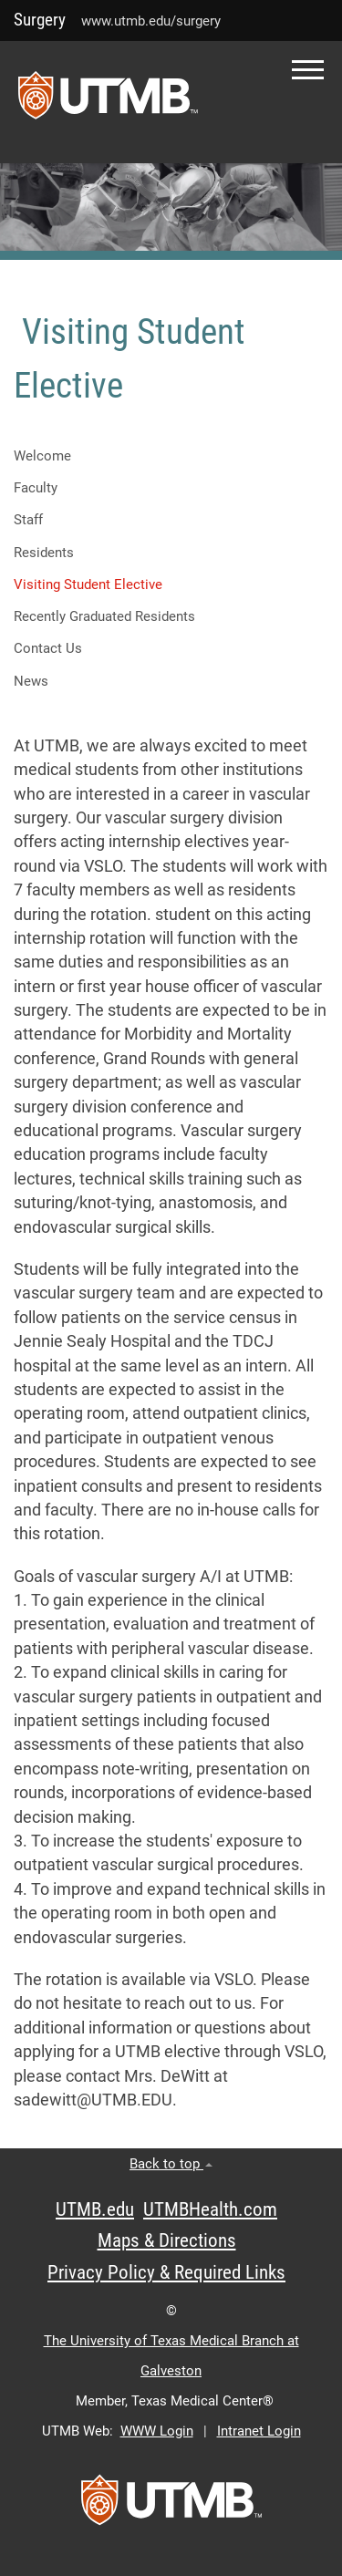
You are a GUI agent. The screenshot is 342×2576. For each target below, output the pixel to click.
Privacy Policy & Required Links (166, 2272)
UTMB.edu (95, 2209)
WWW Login (156, 2431)
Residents (44, 552)
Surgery (40, 19)
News (31, 681)
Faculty (35, 488)
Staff (28, 520)
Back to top (171, 2164)
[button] (308, 70)
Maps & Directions (167, 2240)
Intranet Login (259, 2431)
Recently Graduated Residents (104, 616)
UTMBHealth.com (210, 2209)
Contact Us (48, 648)
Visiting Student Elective (88, 584)
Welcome (42, 456)
